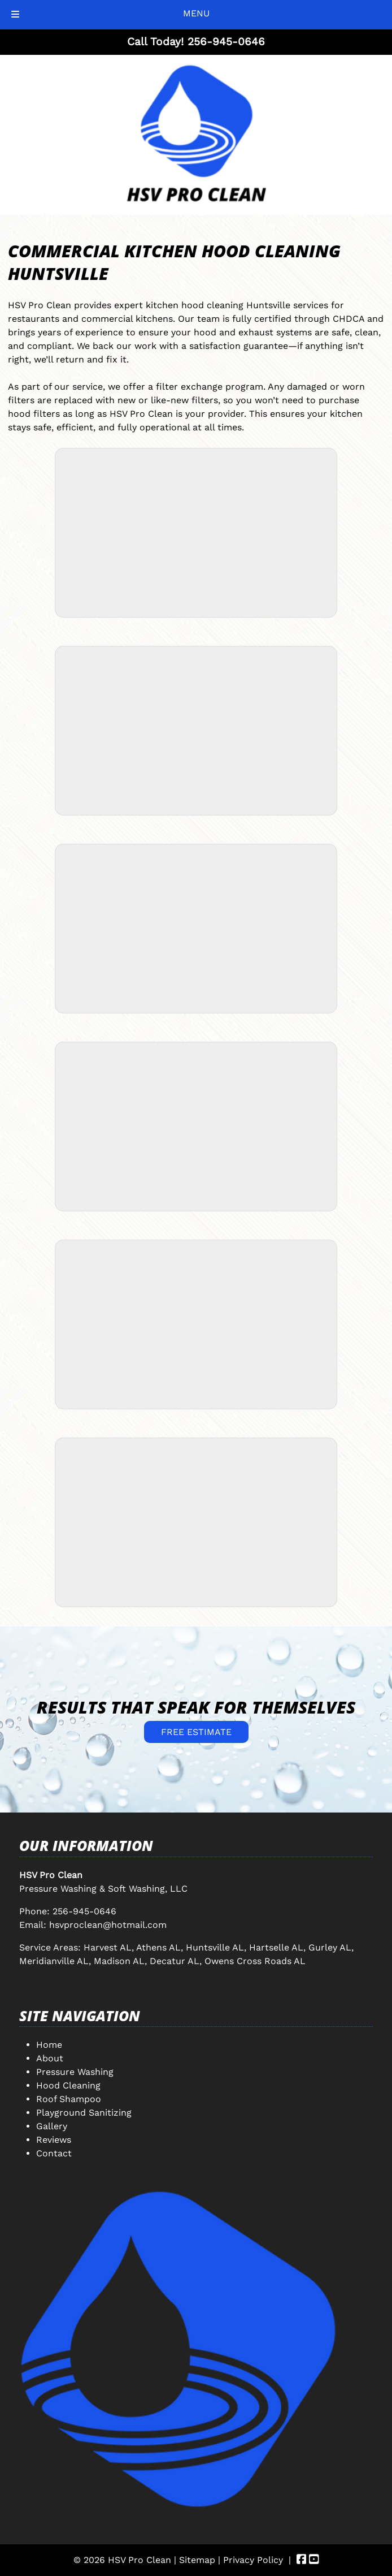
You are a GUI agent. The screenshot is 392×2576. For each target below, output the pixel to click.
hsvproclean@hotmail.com (108, 1924)
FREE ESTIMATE (196, 1732)
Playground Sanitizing (84, 2112)
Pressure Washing (75, 2071)
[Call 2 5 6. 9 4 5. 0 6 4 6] (226, 41)
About (49, 2058)
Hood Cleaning (68, 2085)
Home (49, 2044)
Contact (54, 2153)
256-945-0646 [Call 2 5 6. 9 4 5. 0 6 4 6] (84, 1911)
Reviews (53, 2139)
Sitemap (197, 2560)
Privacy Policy (253, 2560)
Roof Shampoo (68, 2099)
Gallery (51, 2126)
